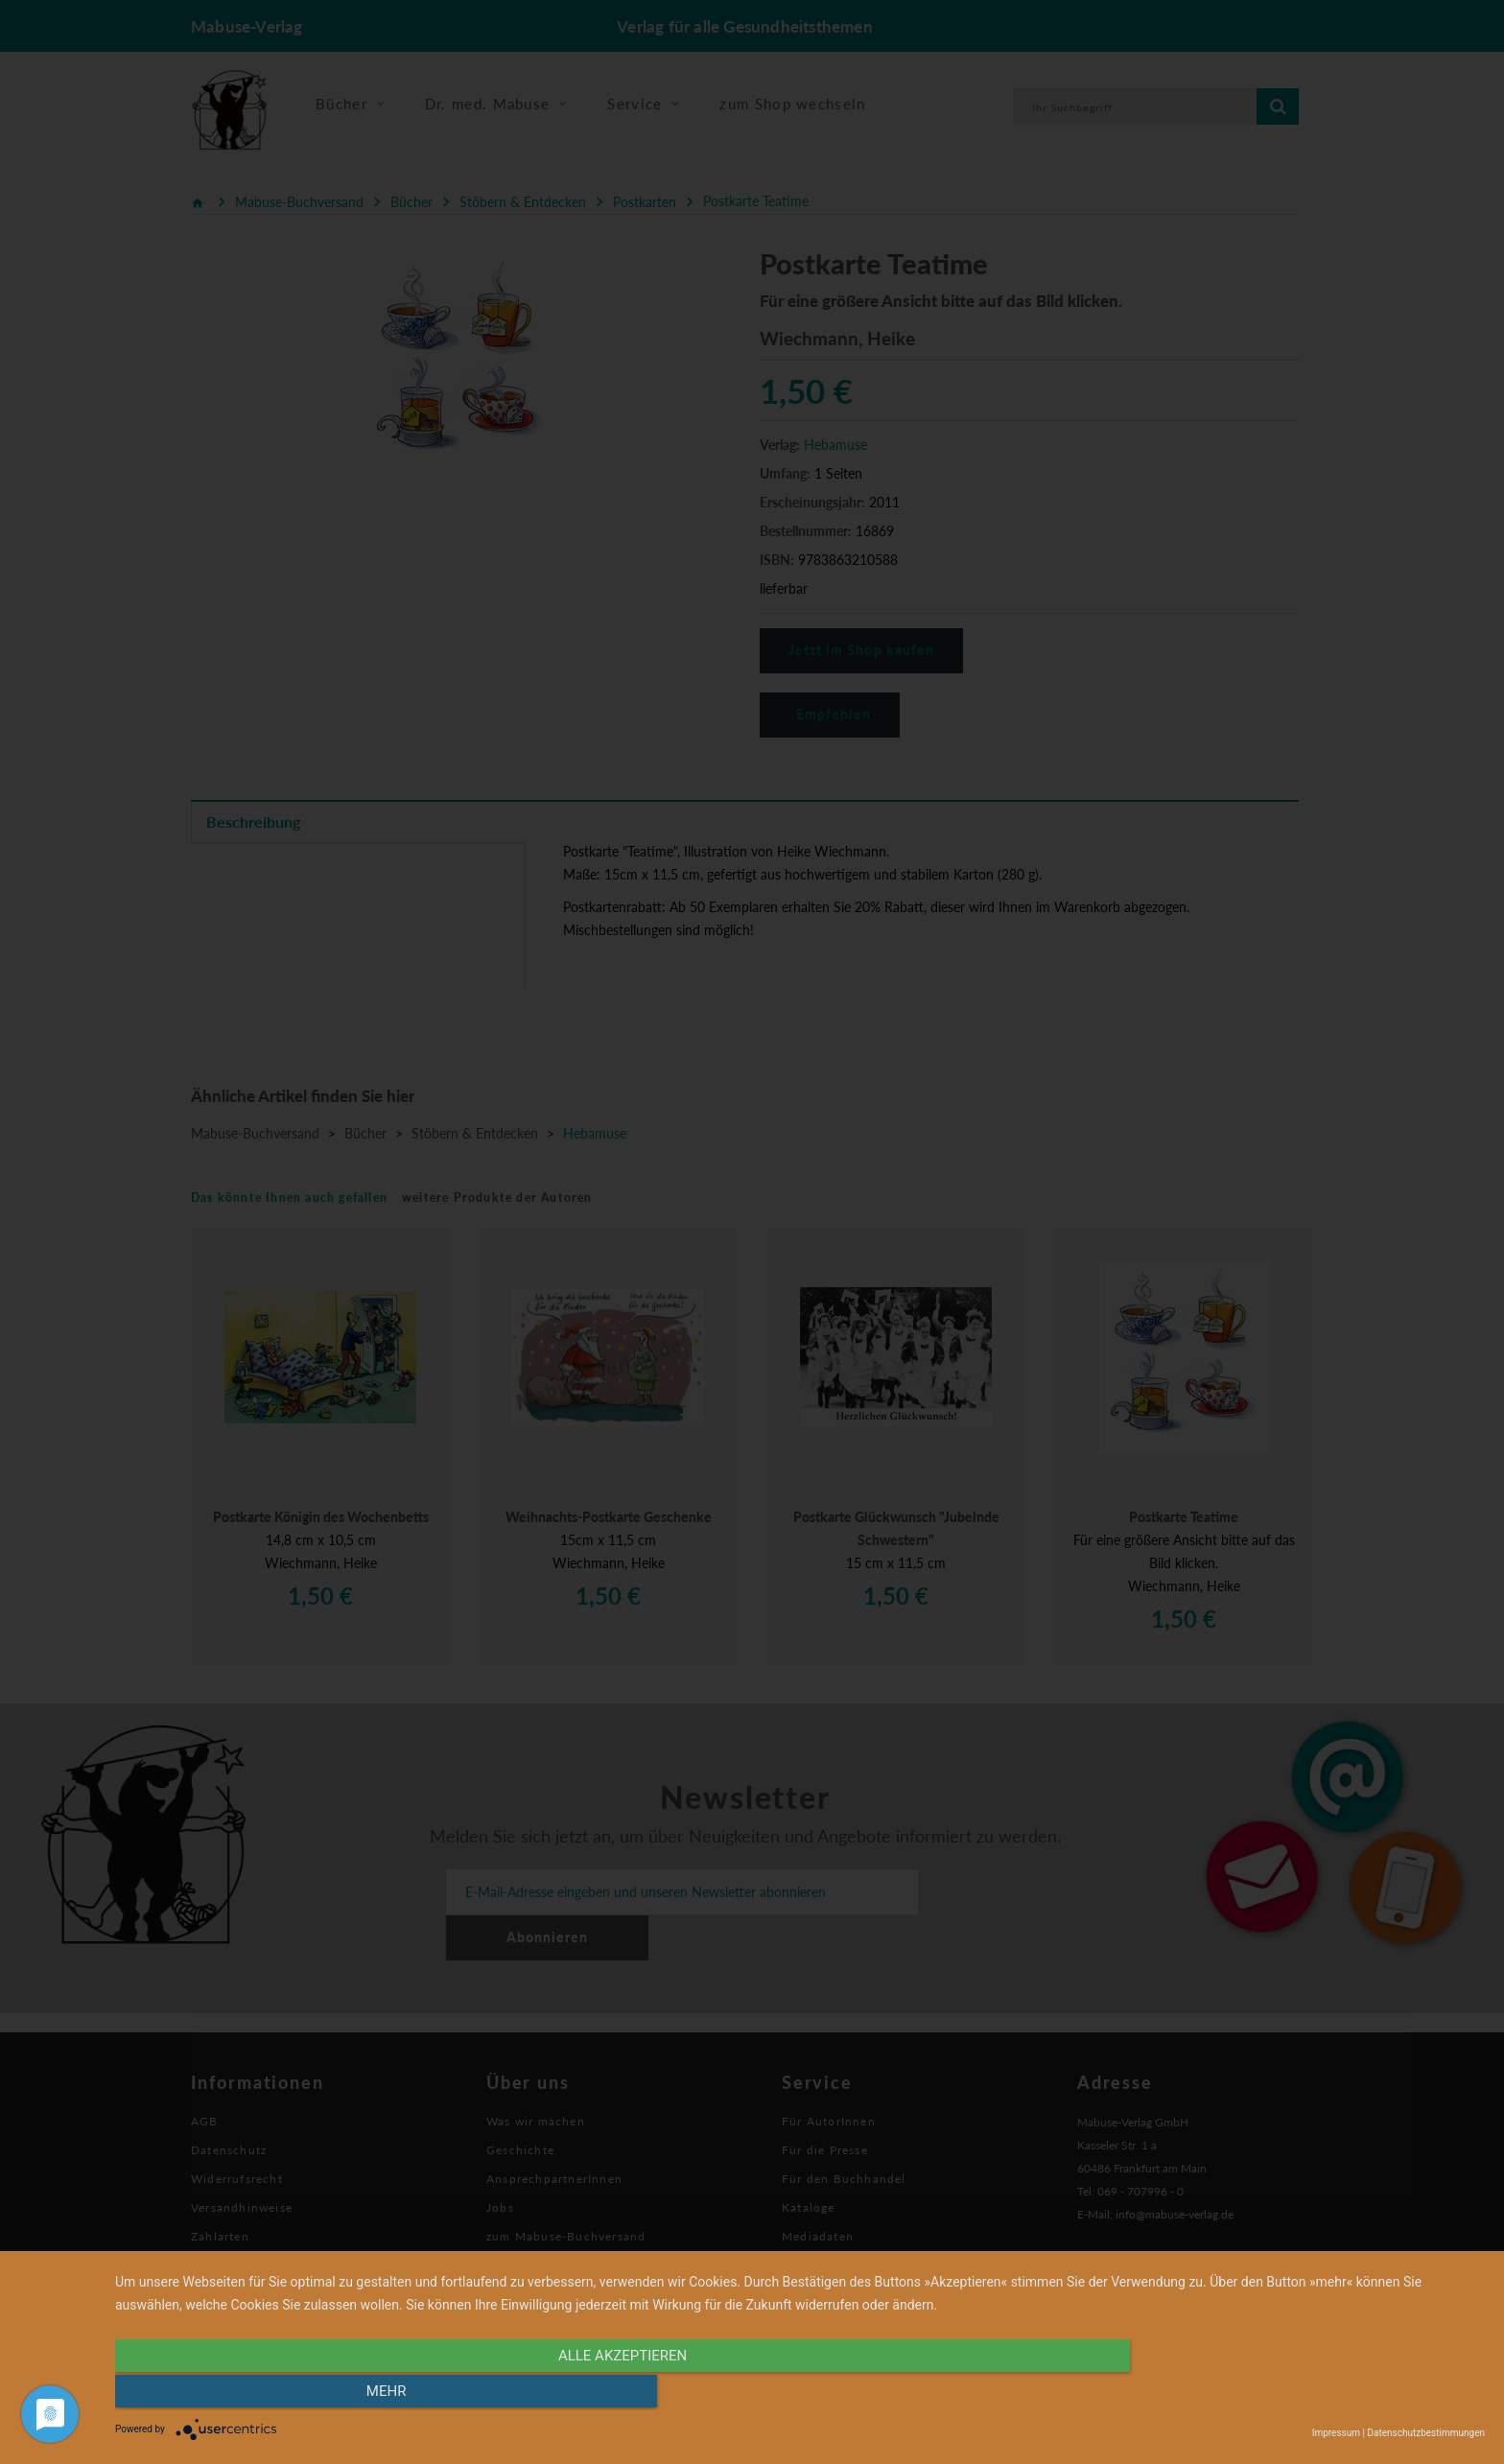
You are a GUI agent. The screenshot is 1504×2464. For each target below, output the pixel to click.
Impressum (1336, 2433)
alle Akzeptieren (594, 2394)
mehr (1279, 2394)
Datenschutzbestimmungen (1426, 2433)
